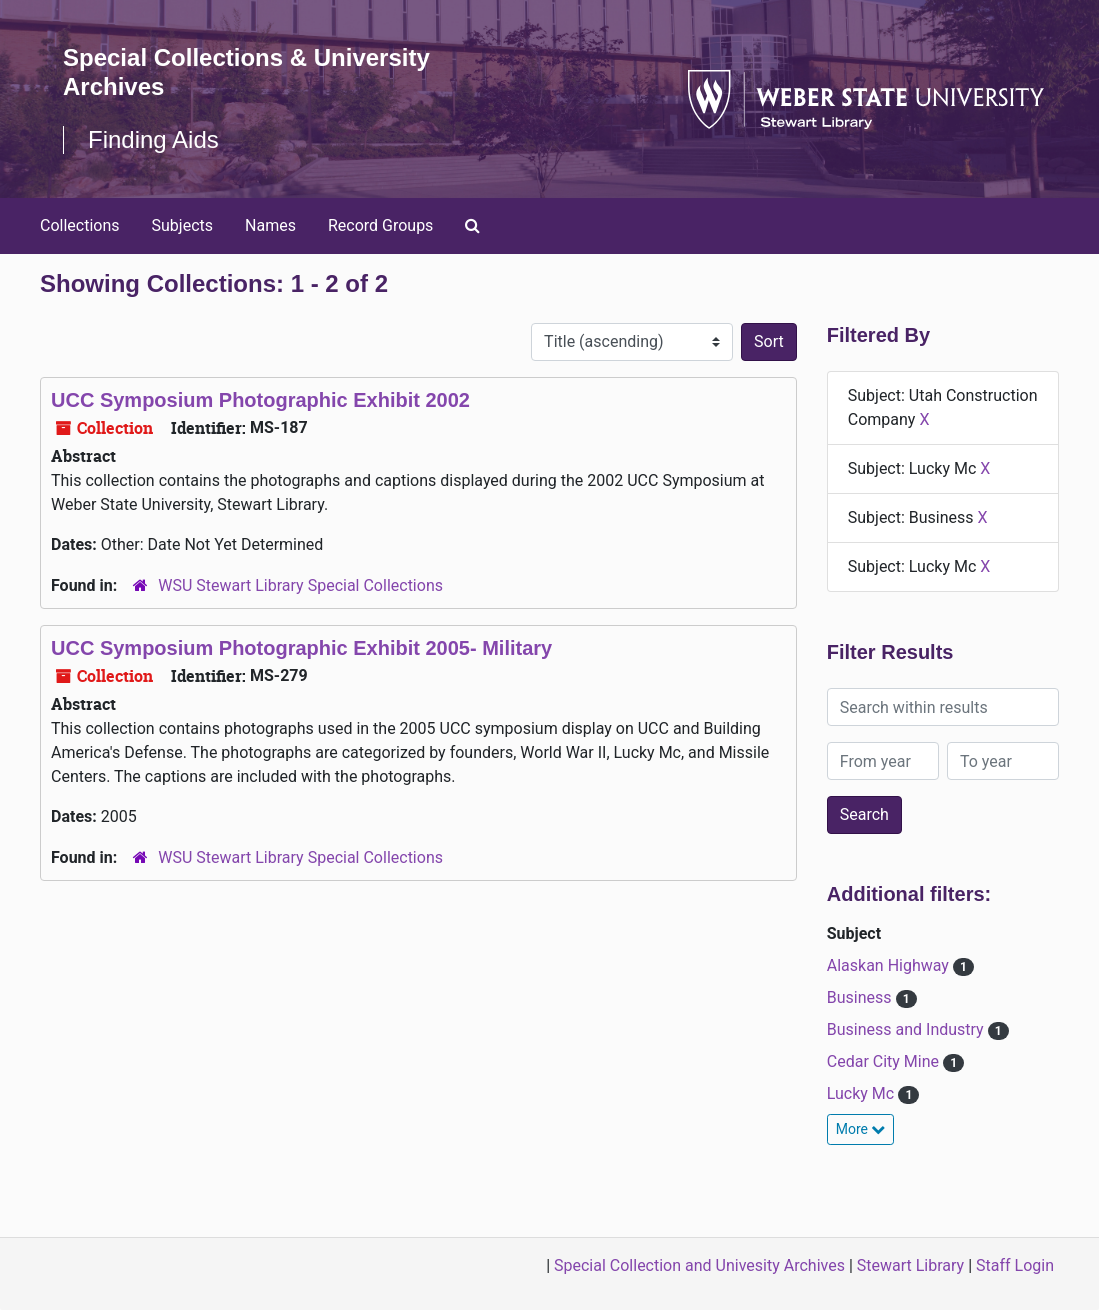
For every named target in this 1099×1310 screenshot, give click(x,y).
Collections (80, 225)
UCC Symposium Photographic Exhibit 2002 (260, 400)
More (861, 1129)
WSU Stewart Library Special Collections (300, 585)
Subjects (182, 225)
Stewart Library (910, 1265)
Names (270, 225)
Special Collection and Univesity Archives (699, 1265)
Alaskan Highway (890, 965)
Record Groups (380, 225)
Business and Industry (907, 1029)
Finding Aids (153, 139)
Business (861, 997)
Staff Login (1015, 1265)
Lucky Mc (862, 1093)
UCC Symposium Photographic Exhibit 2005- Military (301, 648)
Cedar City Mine (885, 1061)
